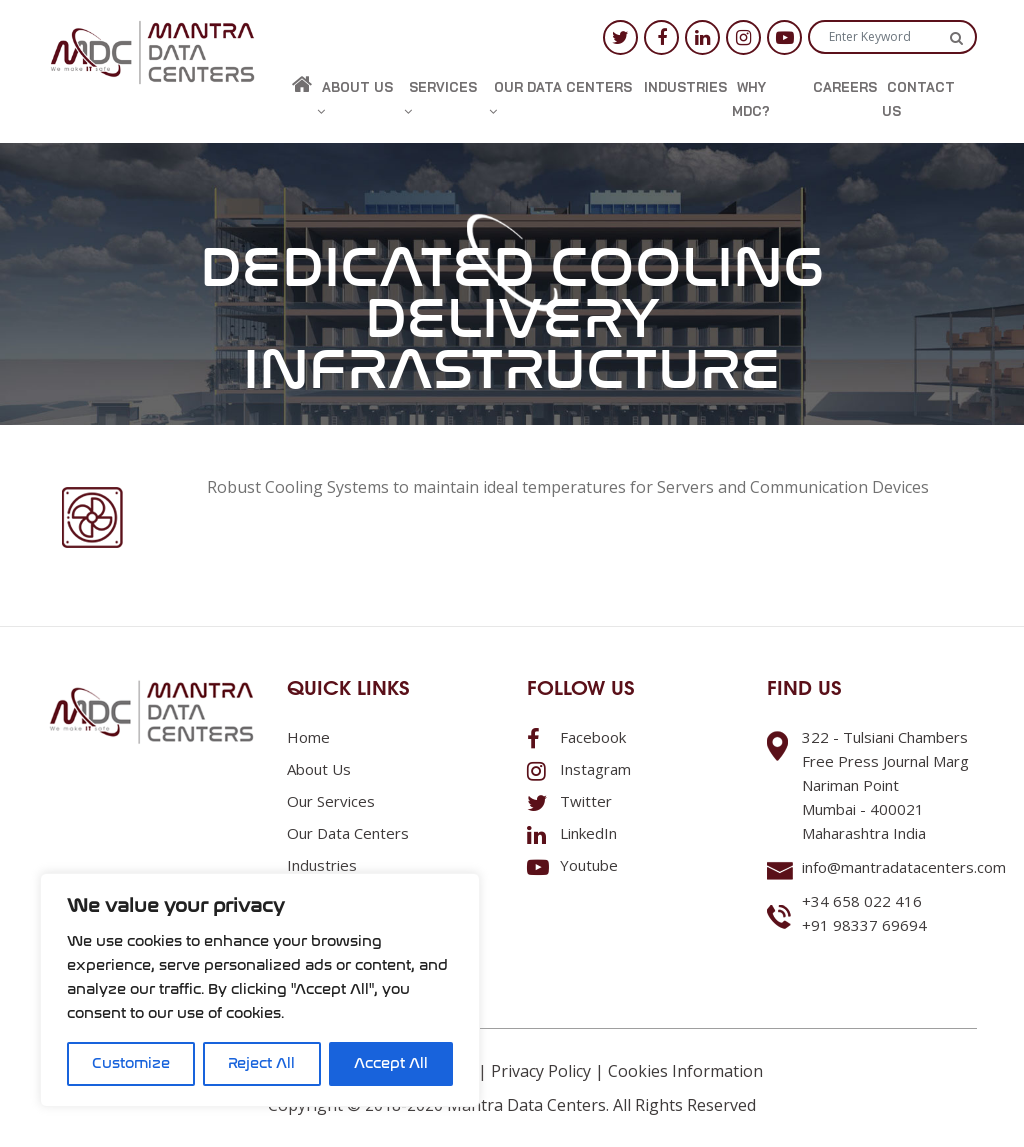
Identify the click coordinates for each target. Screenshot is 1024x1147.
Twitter (569, 801)
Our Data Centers (560, 98)
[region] (260, 990)
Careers (845, 87)
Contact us (918, 99)
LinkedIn (572, 833)
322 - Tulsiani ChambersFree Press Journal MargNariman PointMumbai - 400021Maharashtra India (885, 785)
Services (440, 98)
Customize (131, 1063)
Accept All (391, 1063)
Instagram (579, 769)
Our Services (331, 801)
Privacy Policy (541, 1071)
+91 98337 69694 (864, 925)
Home (308, 737)
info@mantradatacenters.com (904, 867)
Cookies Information (685, 1071)
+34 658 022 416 (862, 901)
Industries (685, 87)
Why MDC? (751, 99)
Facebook (576, 737)
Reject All (261, 1063)
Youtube (572, 865)
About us (355, 98)
